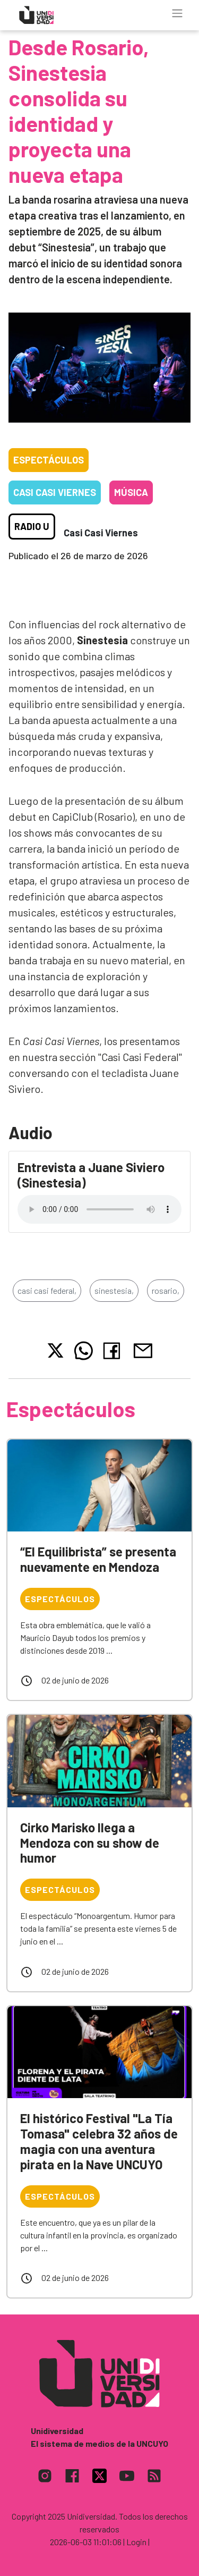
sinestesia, (114, 1290)
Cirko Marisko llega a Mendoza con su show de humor (89, 1843)
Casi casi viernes (54, 492)
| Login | (136, 2542)
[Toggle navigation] (177, 13)
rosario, (165, 1290)
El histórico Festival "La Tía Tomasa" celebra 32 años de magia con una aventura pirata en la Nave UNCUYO (99, 2140)
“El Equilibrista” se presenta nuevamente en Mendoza (98, 1559)
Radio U (31, 526)
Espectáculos (48, 460)
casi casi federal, (47, 1290)
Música (131, 492)
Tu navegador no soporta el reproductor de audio (99, 1209)
